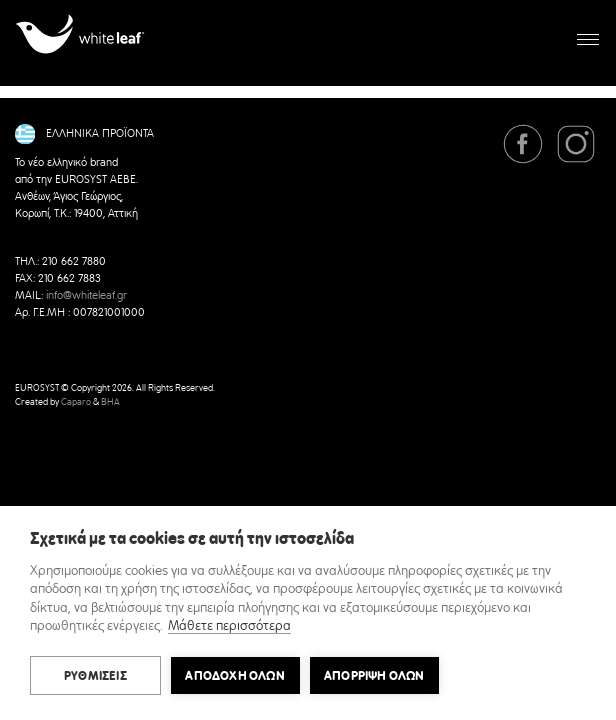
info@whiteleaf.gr (86, 296)
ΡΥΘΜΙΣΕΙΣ (95, 676)
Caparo (76, 402)
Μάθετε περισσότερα (229, 626)
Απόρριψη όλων (374, 676)
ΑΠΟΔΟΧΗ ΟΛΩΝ (234, 676)
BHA (110, 402)
